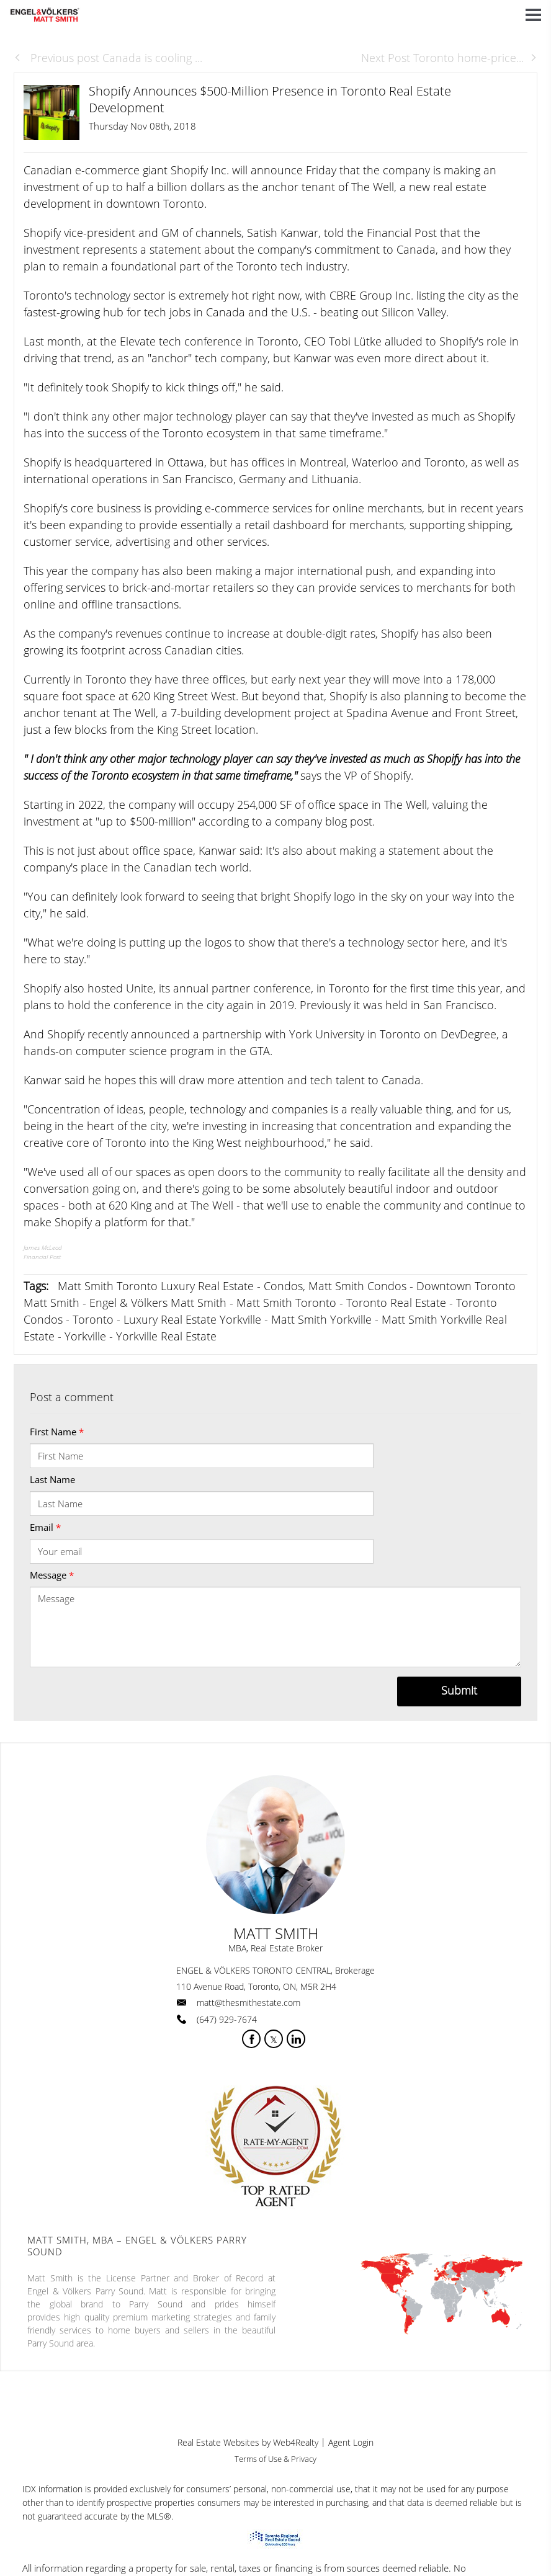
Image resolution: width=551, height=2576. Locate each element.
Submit (459, 1690)
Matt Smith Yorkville (321, 1319)
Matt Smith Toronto (286, 1302)
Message (52, 1575)
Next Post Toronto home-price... (449, 57)
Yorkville (85, 1336)
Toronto (93, 1319)
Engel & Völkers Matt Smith (157, 1302)
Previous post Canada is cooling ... (108, 57)
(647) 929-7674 (227, 2019)
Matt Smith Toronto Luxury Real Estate (156, 1285)
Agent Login (351, 2442)
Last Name (52, 1479)
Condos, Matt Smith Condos (335, 1285)
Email (45, 1527)
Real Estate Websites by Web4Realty (247, 2442)
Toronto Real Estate (396, 1302)
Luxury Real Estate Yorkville (192, 1319)
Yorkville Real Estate (166, 1336)
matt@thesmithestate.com (248, 2002)
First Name (57, 1431)
